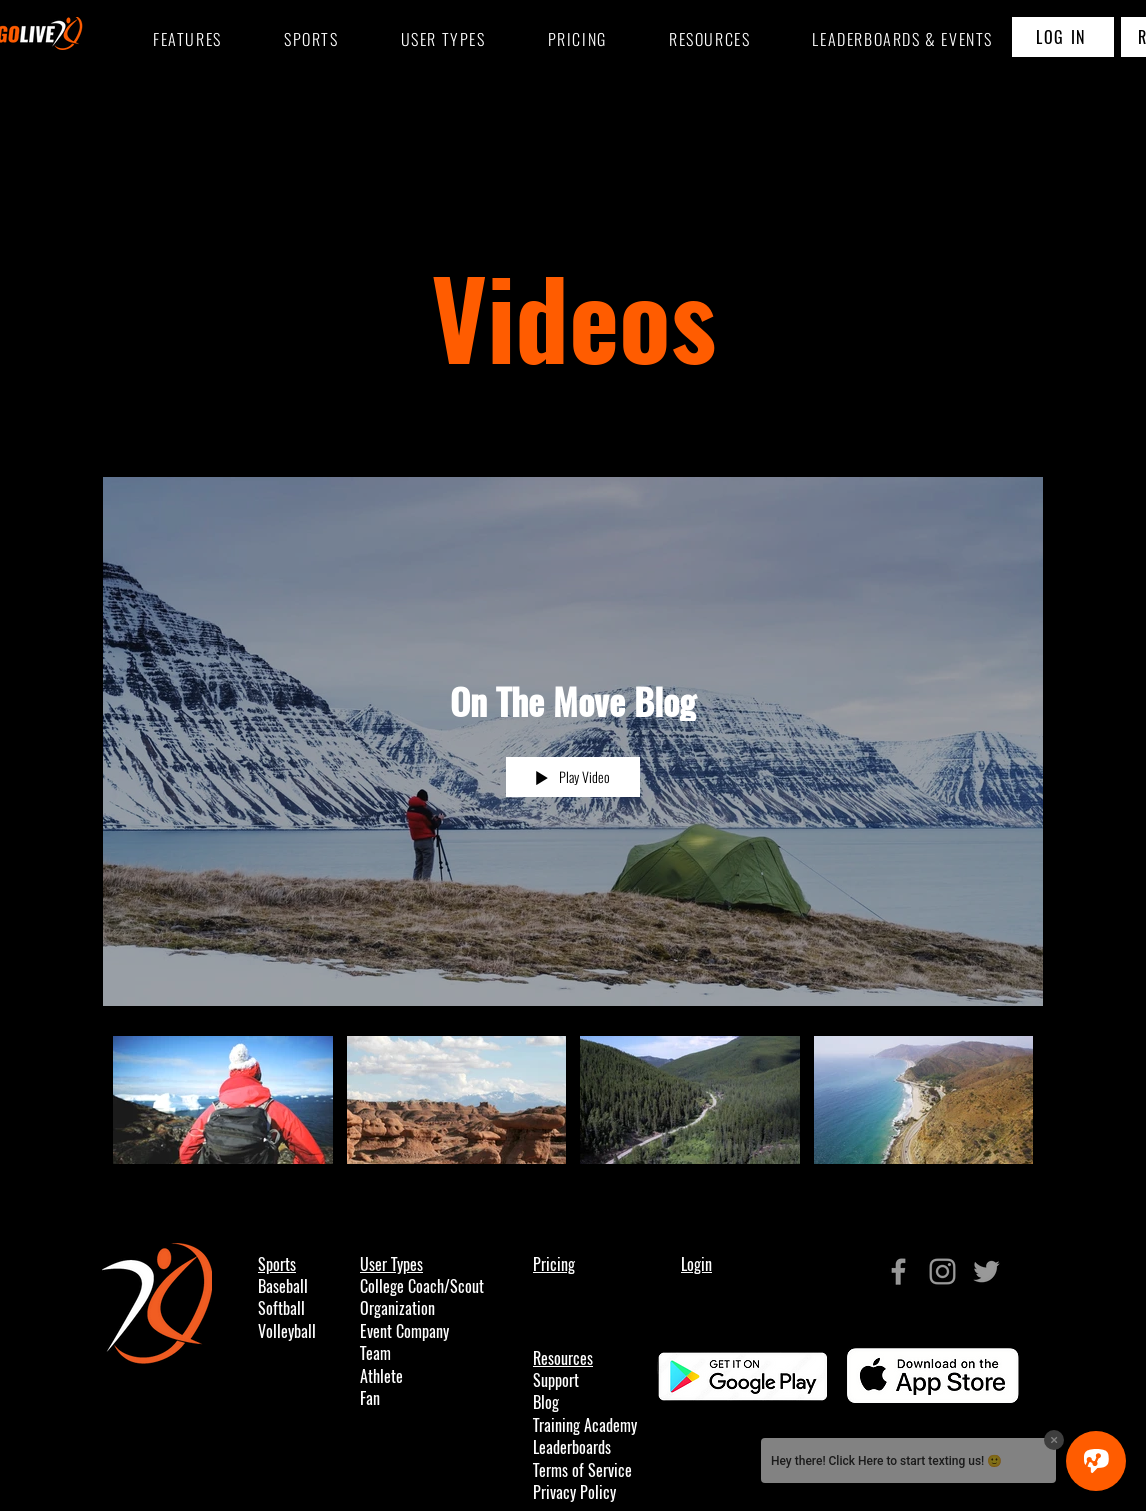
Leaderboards (572, 1447)
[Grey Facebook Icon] (898, 1271)
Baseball (283, 1286)
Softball (281, 1308)
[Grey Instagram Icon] (942, 1271)
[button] (311, 40)
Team (375, 1353)
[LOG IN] (1063, 37)
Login (696, 1264)
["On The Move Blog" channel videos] (573, 1105)
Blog (546, 1402)
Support (556, 1380)
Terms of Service (582, 1470)
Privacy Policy (574, 1492)
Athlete (381, 1376)
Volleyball (287, 1331)
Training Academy (585, 1425)
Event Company (404, 1331)
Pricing (554, 1264)
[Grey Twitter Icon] (986, 1271)
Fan (370, 1398)
